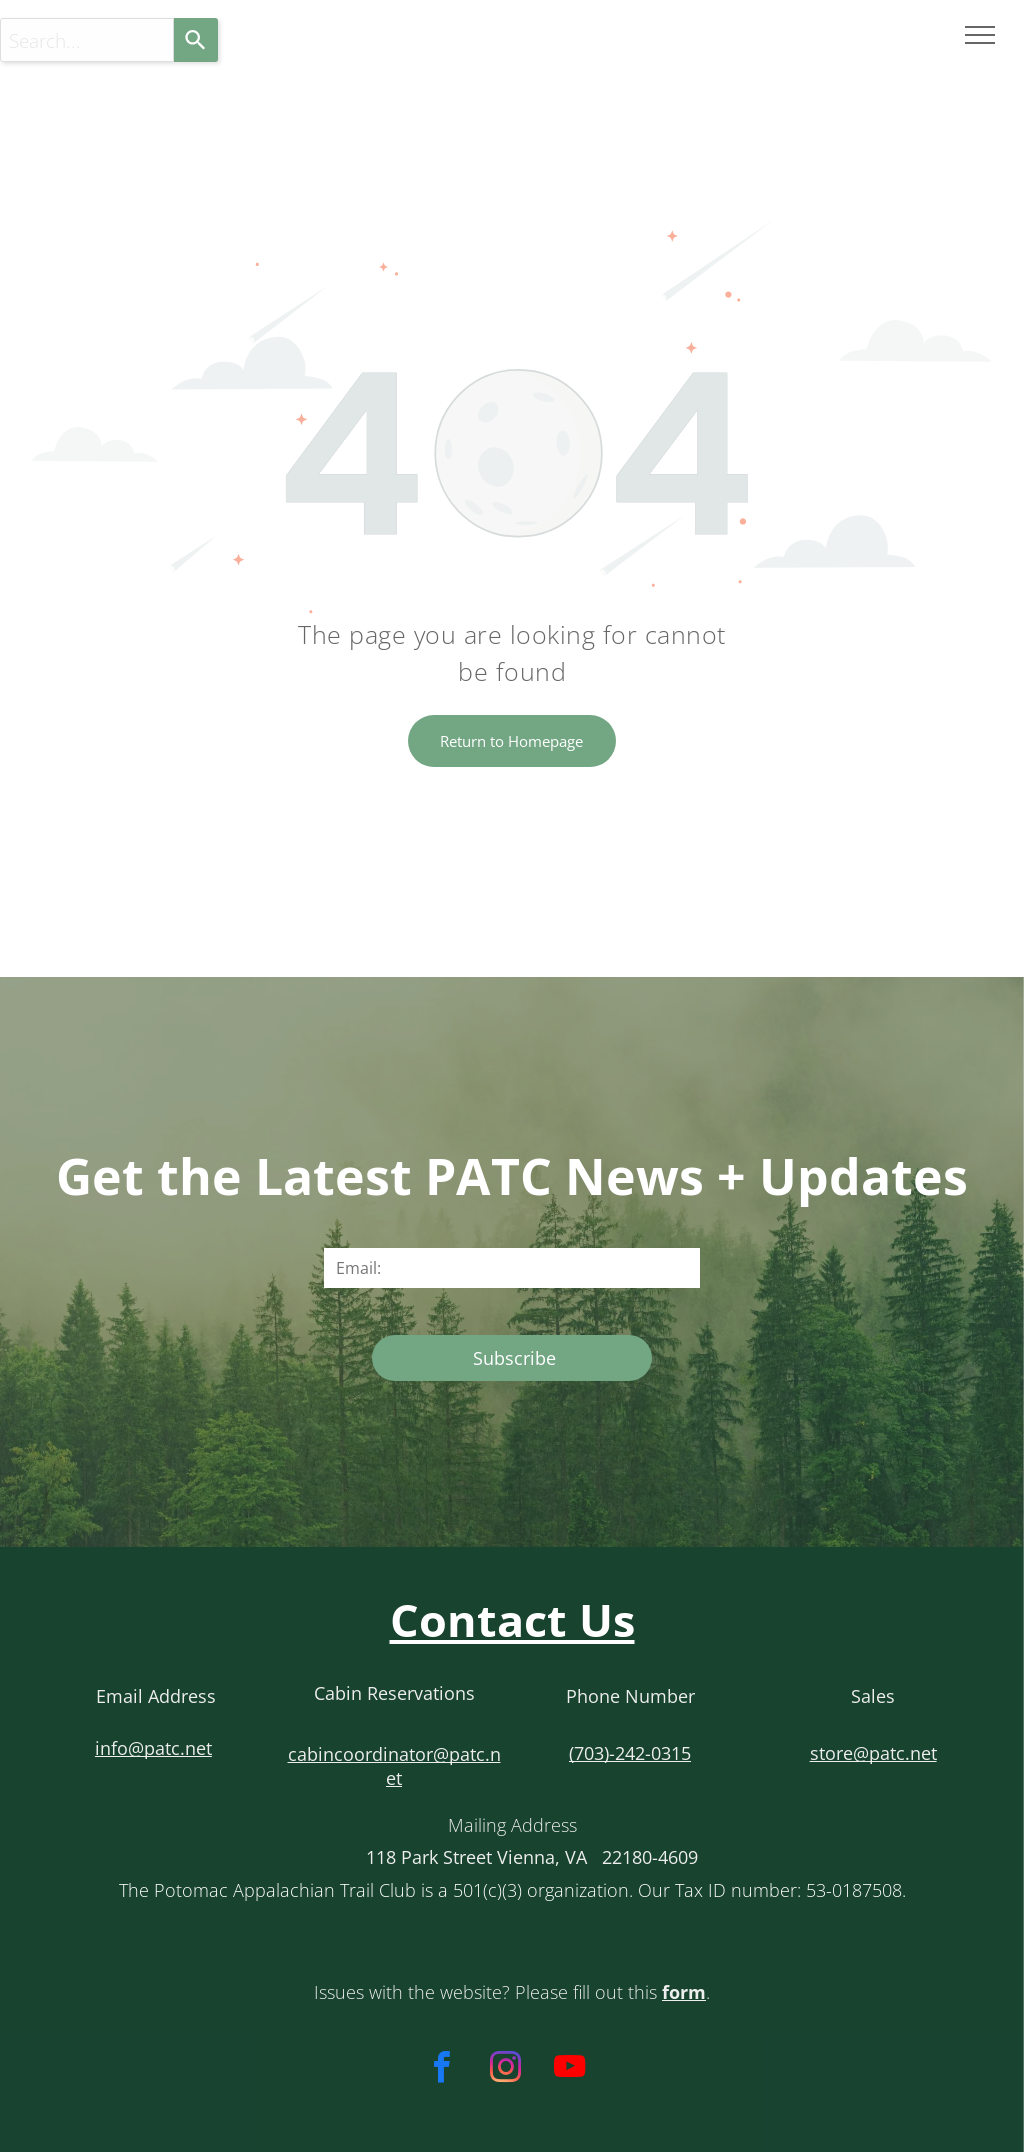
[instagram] (505, 2070)
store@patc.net (873, 1753)
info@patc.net (153, 1748)
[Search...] (87, 40)
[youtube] (569, 2070)
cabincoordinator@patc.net (394, 1766)
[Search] (196, 40)
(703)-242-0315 (630, 1753)
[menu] (980, 35)
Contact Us (512, 1619)
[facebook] (441, 2070)
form (684, 1992)
